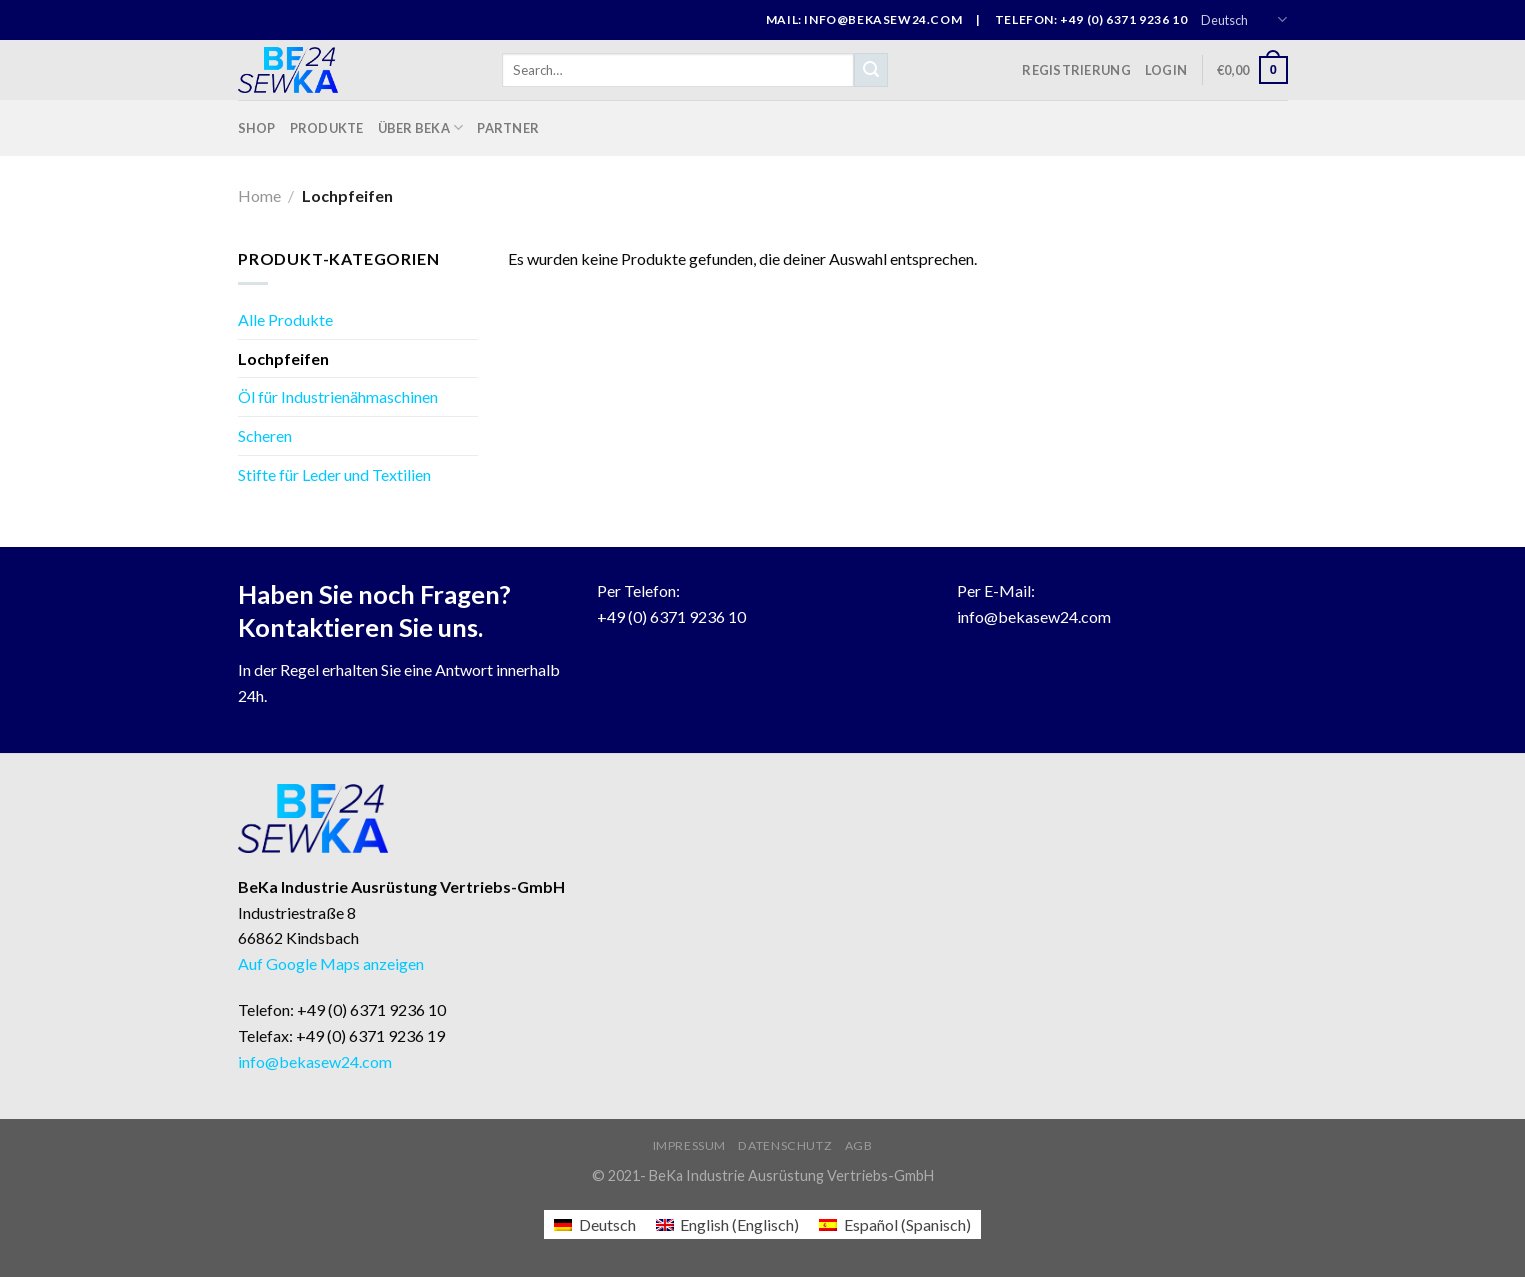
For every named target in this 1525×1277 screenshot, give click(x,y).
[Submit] (871, 70)
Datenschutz (785, 1145)
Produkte (327, 128)
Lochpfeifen (283, 358)
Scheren (265, 435)
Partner (508, 128)
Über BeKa (421, 127)
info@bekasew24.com (1034, 616)
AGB (859, 1145)
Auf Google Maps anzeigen (331, 963)
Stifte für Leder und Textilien (334, 474)
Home (259, 195)
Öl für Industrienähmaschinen (338, 396)
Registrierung (1076, 70)
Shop (257, 128)
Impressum (690, 1145)
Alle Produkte (285, 319)
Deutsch (1244, 19)
